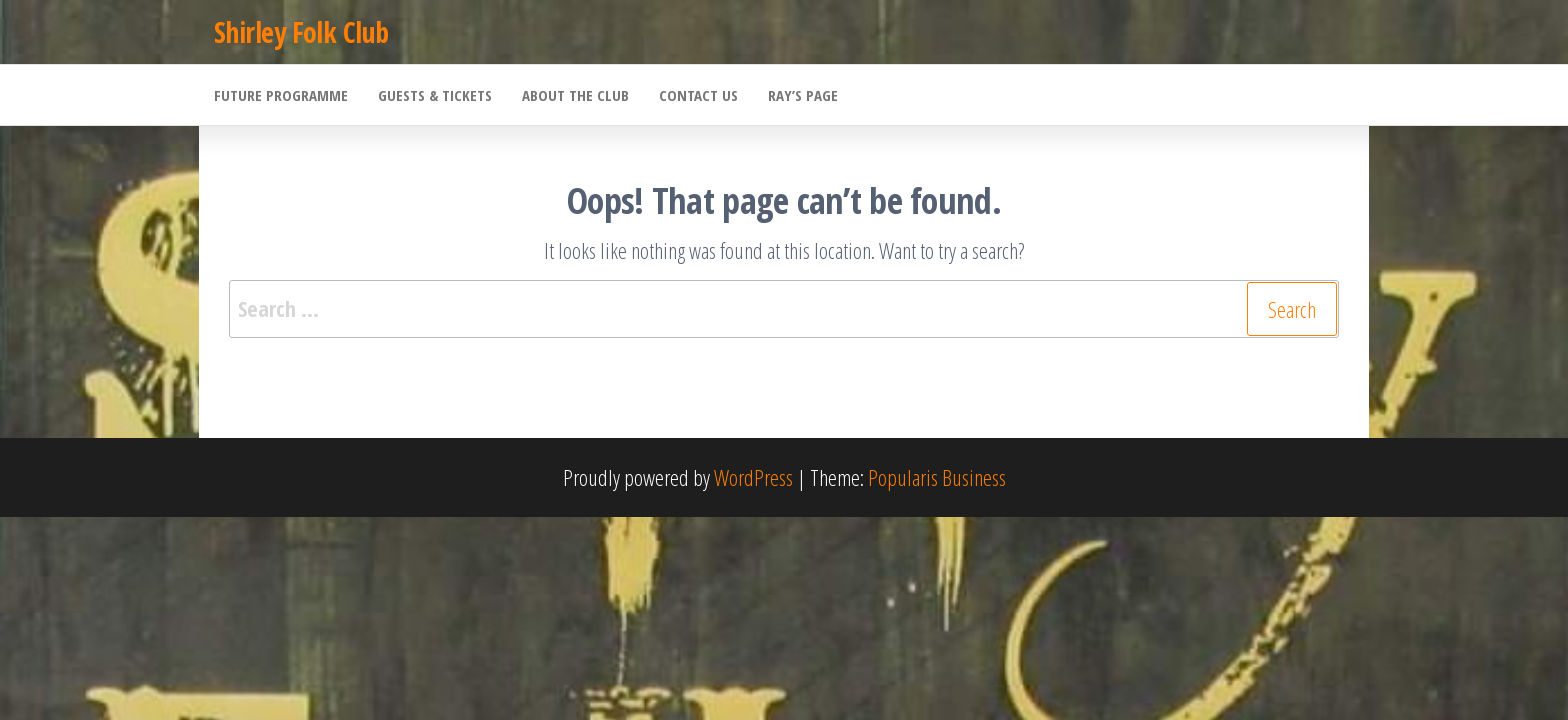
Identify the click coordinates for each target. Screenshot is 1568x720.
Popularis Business (937, 477)
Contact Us (698, 95)
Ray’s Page (803, 95)
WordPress (753, 477)
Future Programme (281, 95)
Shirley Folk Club (301, 32)
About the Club (575, 95)
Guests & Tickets (435, 95)
